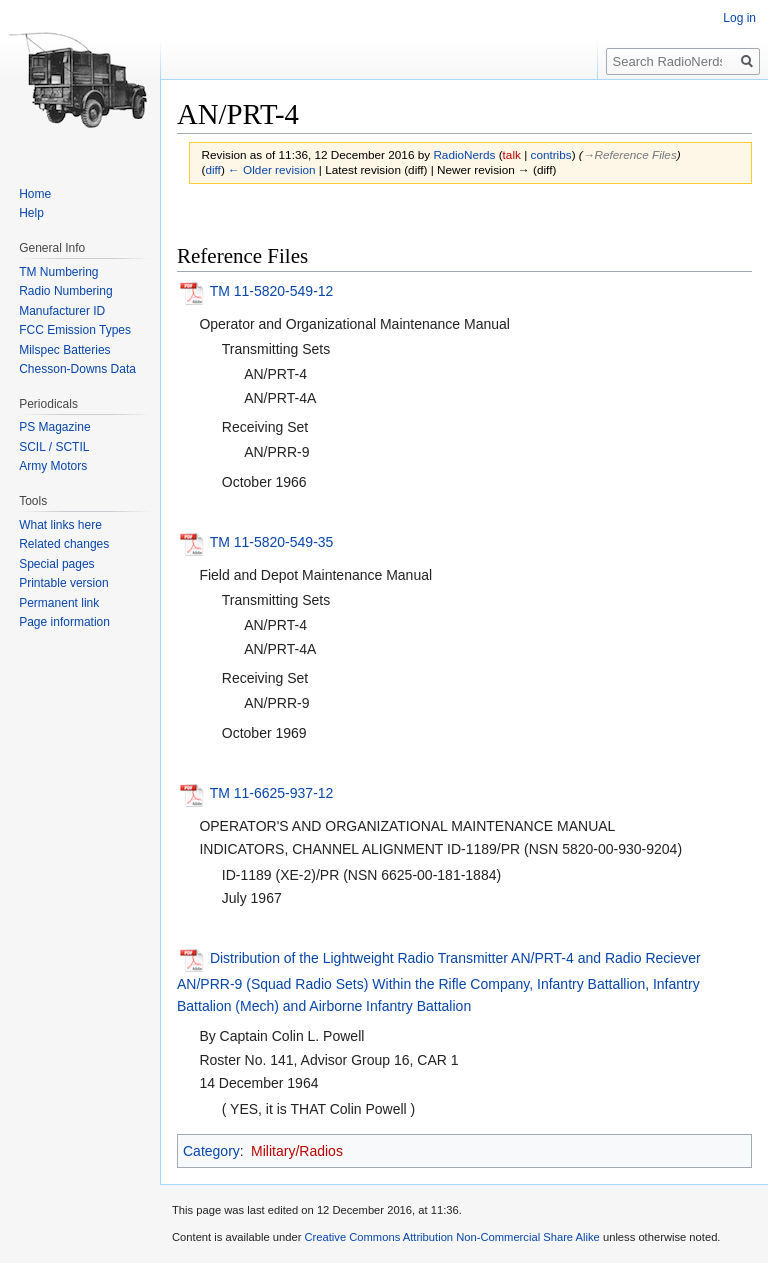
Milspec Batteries (64, 350)
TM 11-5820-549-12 (272, 291)
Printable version (63, 583)
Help (31, 213)
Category (211, 1151)
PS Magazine (54, 427)
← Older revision (272, 169)
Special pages (56, 564)
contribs (551, 154)
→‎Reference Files (630, 154)
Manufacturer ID (62, 311)
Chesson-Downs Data (77, 369)
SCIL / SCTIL (54, 447)
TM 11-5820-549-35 (272, 542)
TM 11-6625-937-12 (272, 793)
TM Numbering (58, 272)
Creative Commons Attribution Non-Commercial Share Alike (451, 1237)
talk (512, 154)
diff (212, 169)
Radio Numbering (65, 291)
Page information (64, 622)
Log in (739, 18)
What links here (60, 525)
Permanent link (59, 603)
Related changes (64, 544)
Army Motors (53, 466)
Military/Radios (297, 1151)
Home (35, 194)
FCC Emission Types (75, 330)
